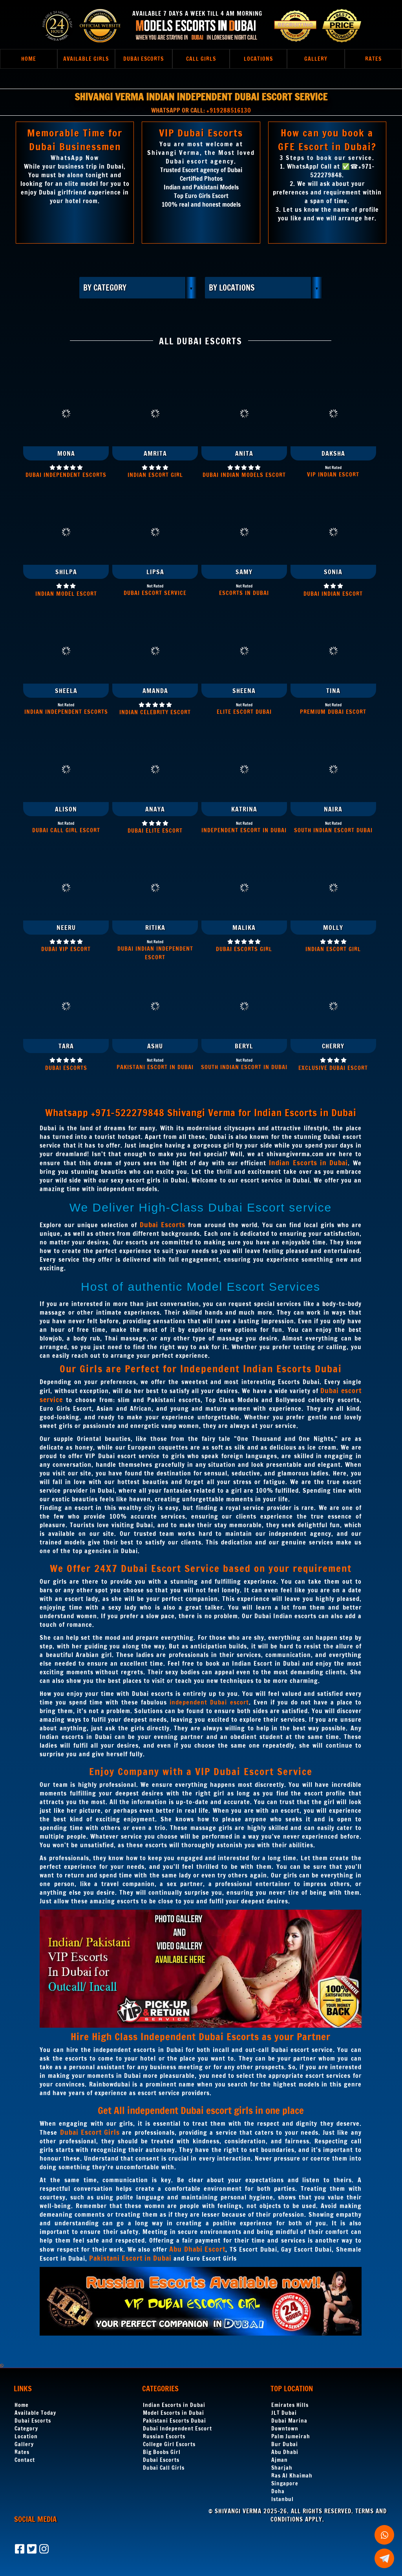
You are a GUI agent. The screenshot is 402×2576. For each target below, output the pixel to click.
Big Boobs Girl (162, 2452)
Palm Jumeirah (290, 2436)
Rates (22, 2452)
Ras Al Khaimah (291, 2476)
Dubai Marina (289, 2421)
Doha (278, 2491)
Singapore (284, 2483)
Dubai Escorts (33, 2421)
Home (22, 2405)
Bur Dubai (284, 2444)
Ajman (279, 2460)
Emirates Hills (290, 2405)
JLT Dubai (284, 2413)
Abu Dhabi (284, 2452)
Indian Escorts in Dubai (174, 2405)
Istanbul (282, 2499)
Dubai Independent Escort (177, 2428)
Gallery (24, 2444)
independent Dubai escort (209, 1702)
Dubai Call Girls (164, 2468)
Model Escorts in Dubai (173, 2413)
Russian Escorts (164, 2436)
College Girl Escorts (169, 2444)
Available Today (35, 2413)
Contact (25, 2460)
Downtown (284, 2428)
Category (26, 2428)
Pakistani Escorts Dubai (174, 2421)
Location (26, 2436)
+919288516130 (228, 110)
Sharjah (281, 2468)
